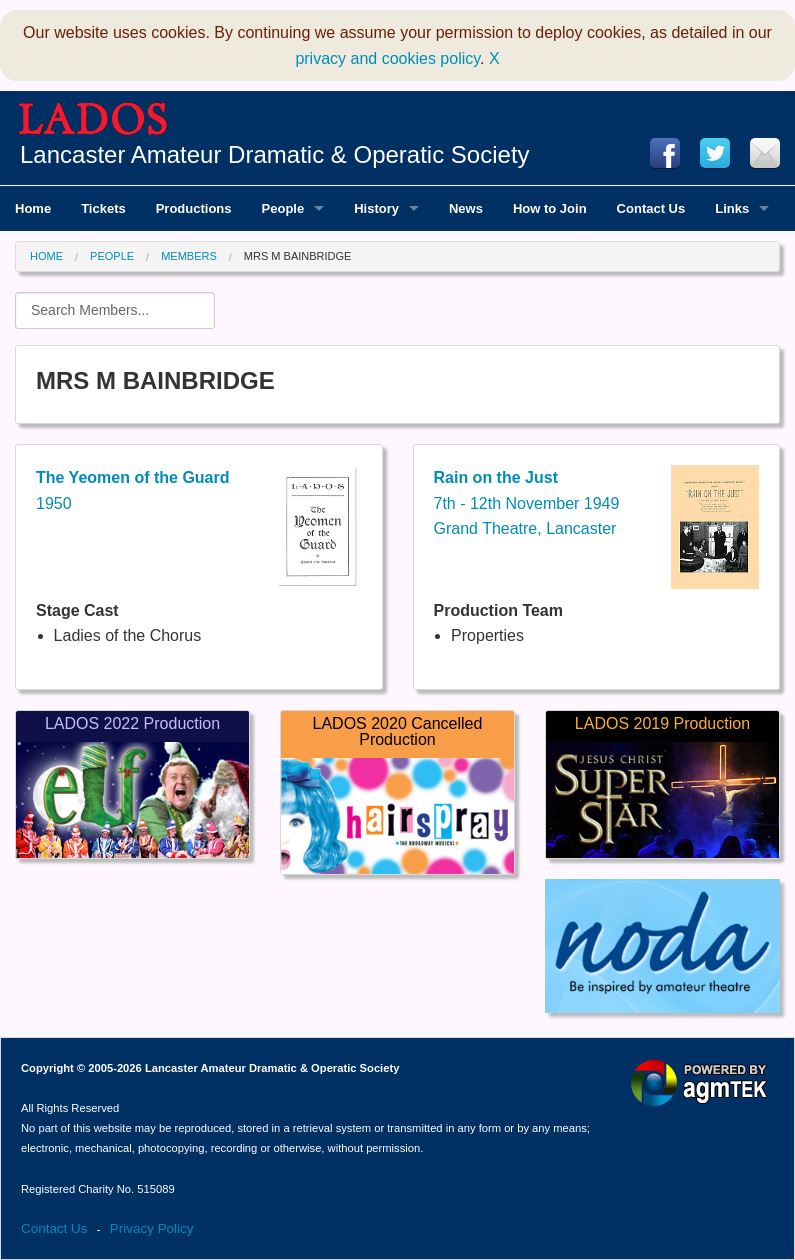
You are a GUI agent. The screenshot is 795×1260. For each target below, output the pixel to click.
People (112, 256)
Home (46, 256)
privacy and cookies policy (387, 58)
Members (189, 256)
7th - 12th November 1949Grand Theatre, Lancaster (527, 503)
